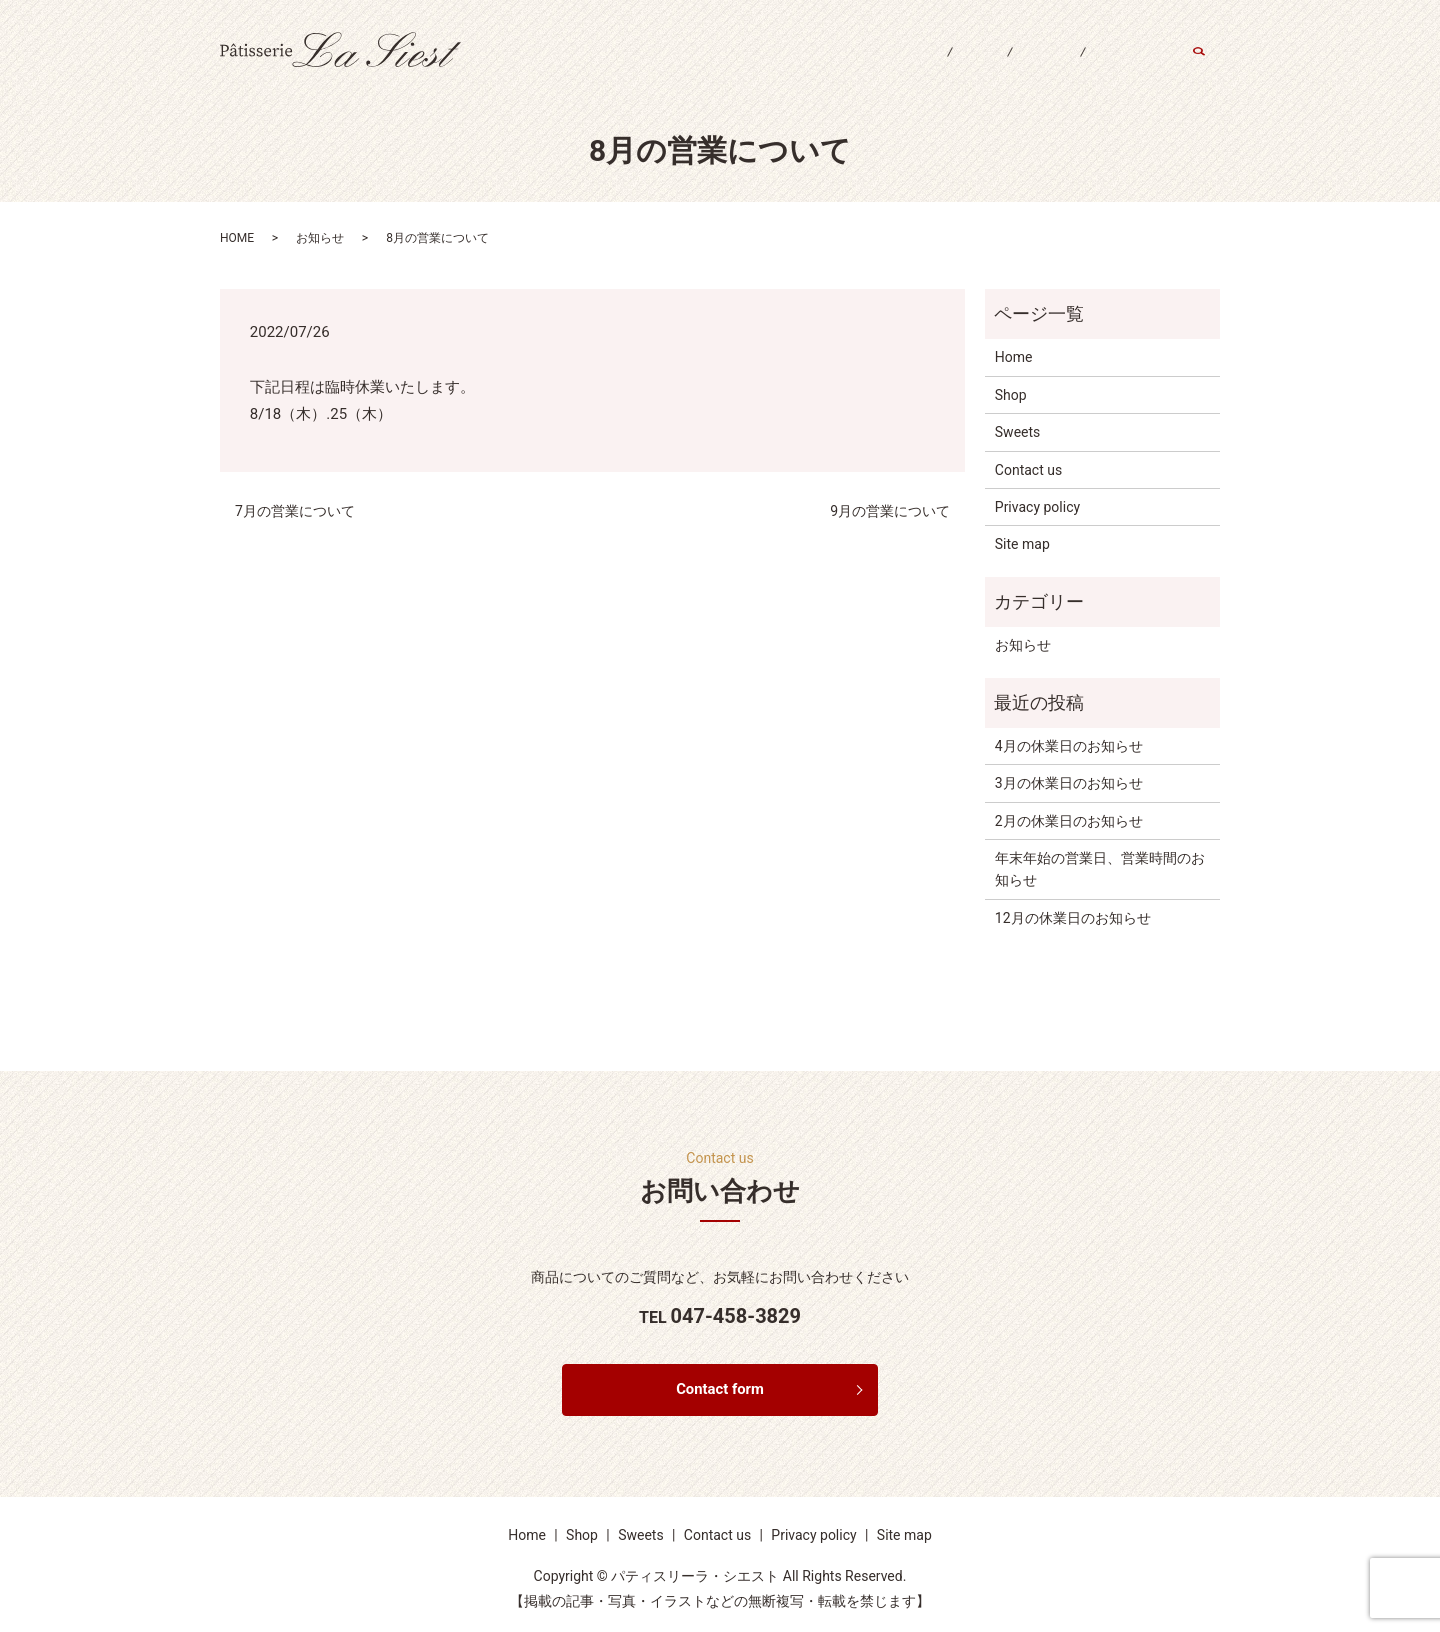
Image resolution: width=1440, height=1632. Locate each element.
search (1209, 69)
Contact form (720, 1391)
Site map (1022, 544)
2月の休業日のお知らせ (1069, 821)
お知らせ (320, 238)
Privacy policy (1037, 507)
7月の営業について (295, 511)
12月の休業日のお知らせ (1073, 918)
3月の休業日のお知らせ (1069, 783)
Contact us (1123, 68)
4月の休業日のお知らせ (1069, 746)
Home (868, 68)
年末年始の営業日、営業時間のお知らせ (1100, 869)
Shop (944, 68)
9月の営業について (890, 511)
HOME (237, 238)
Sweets (1025, 68)
